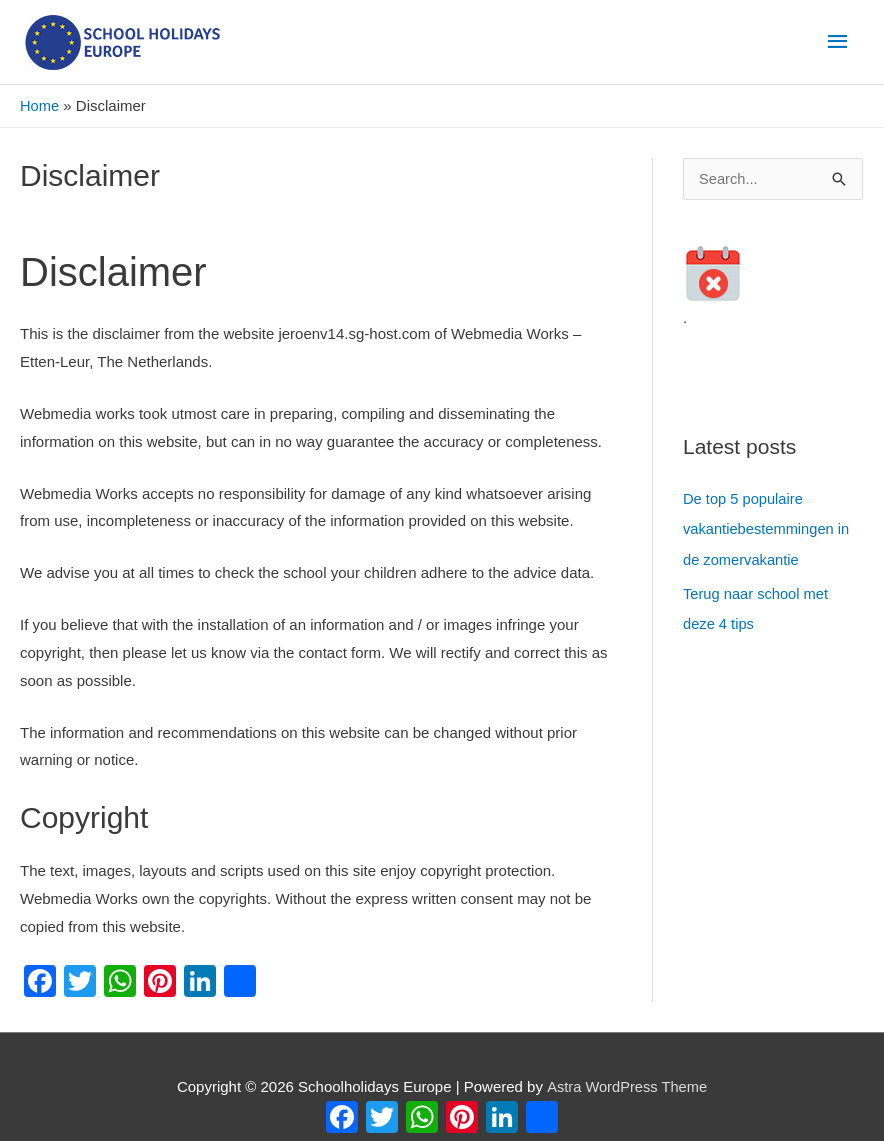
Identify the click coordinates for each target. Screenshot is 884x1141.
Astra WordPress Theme (627, 1086)
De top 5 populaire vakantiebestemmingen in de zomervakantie (768, 529)
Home (40, 106)
